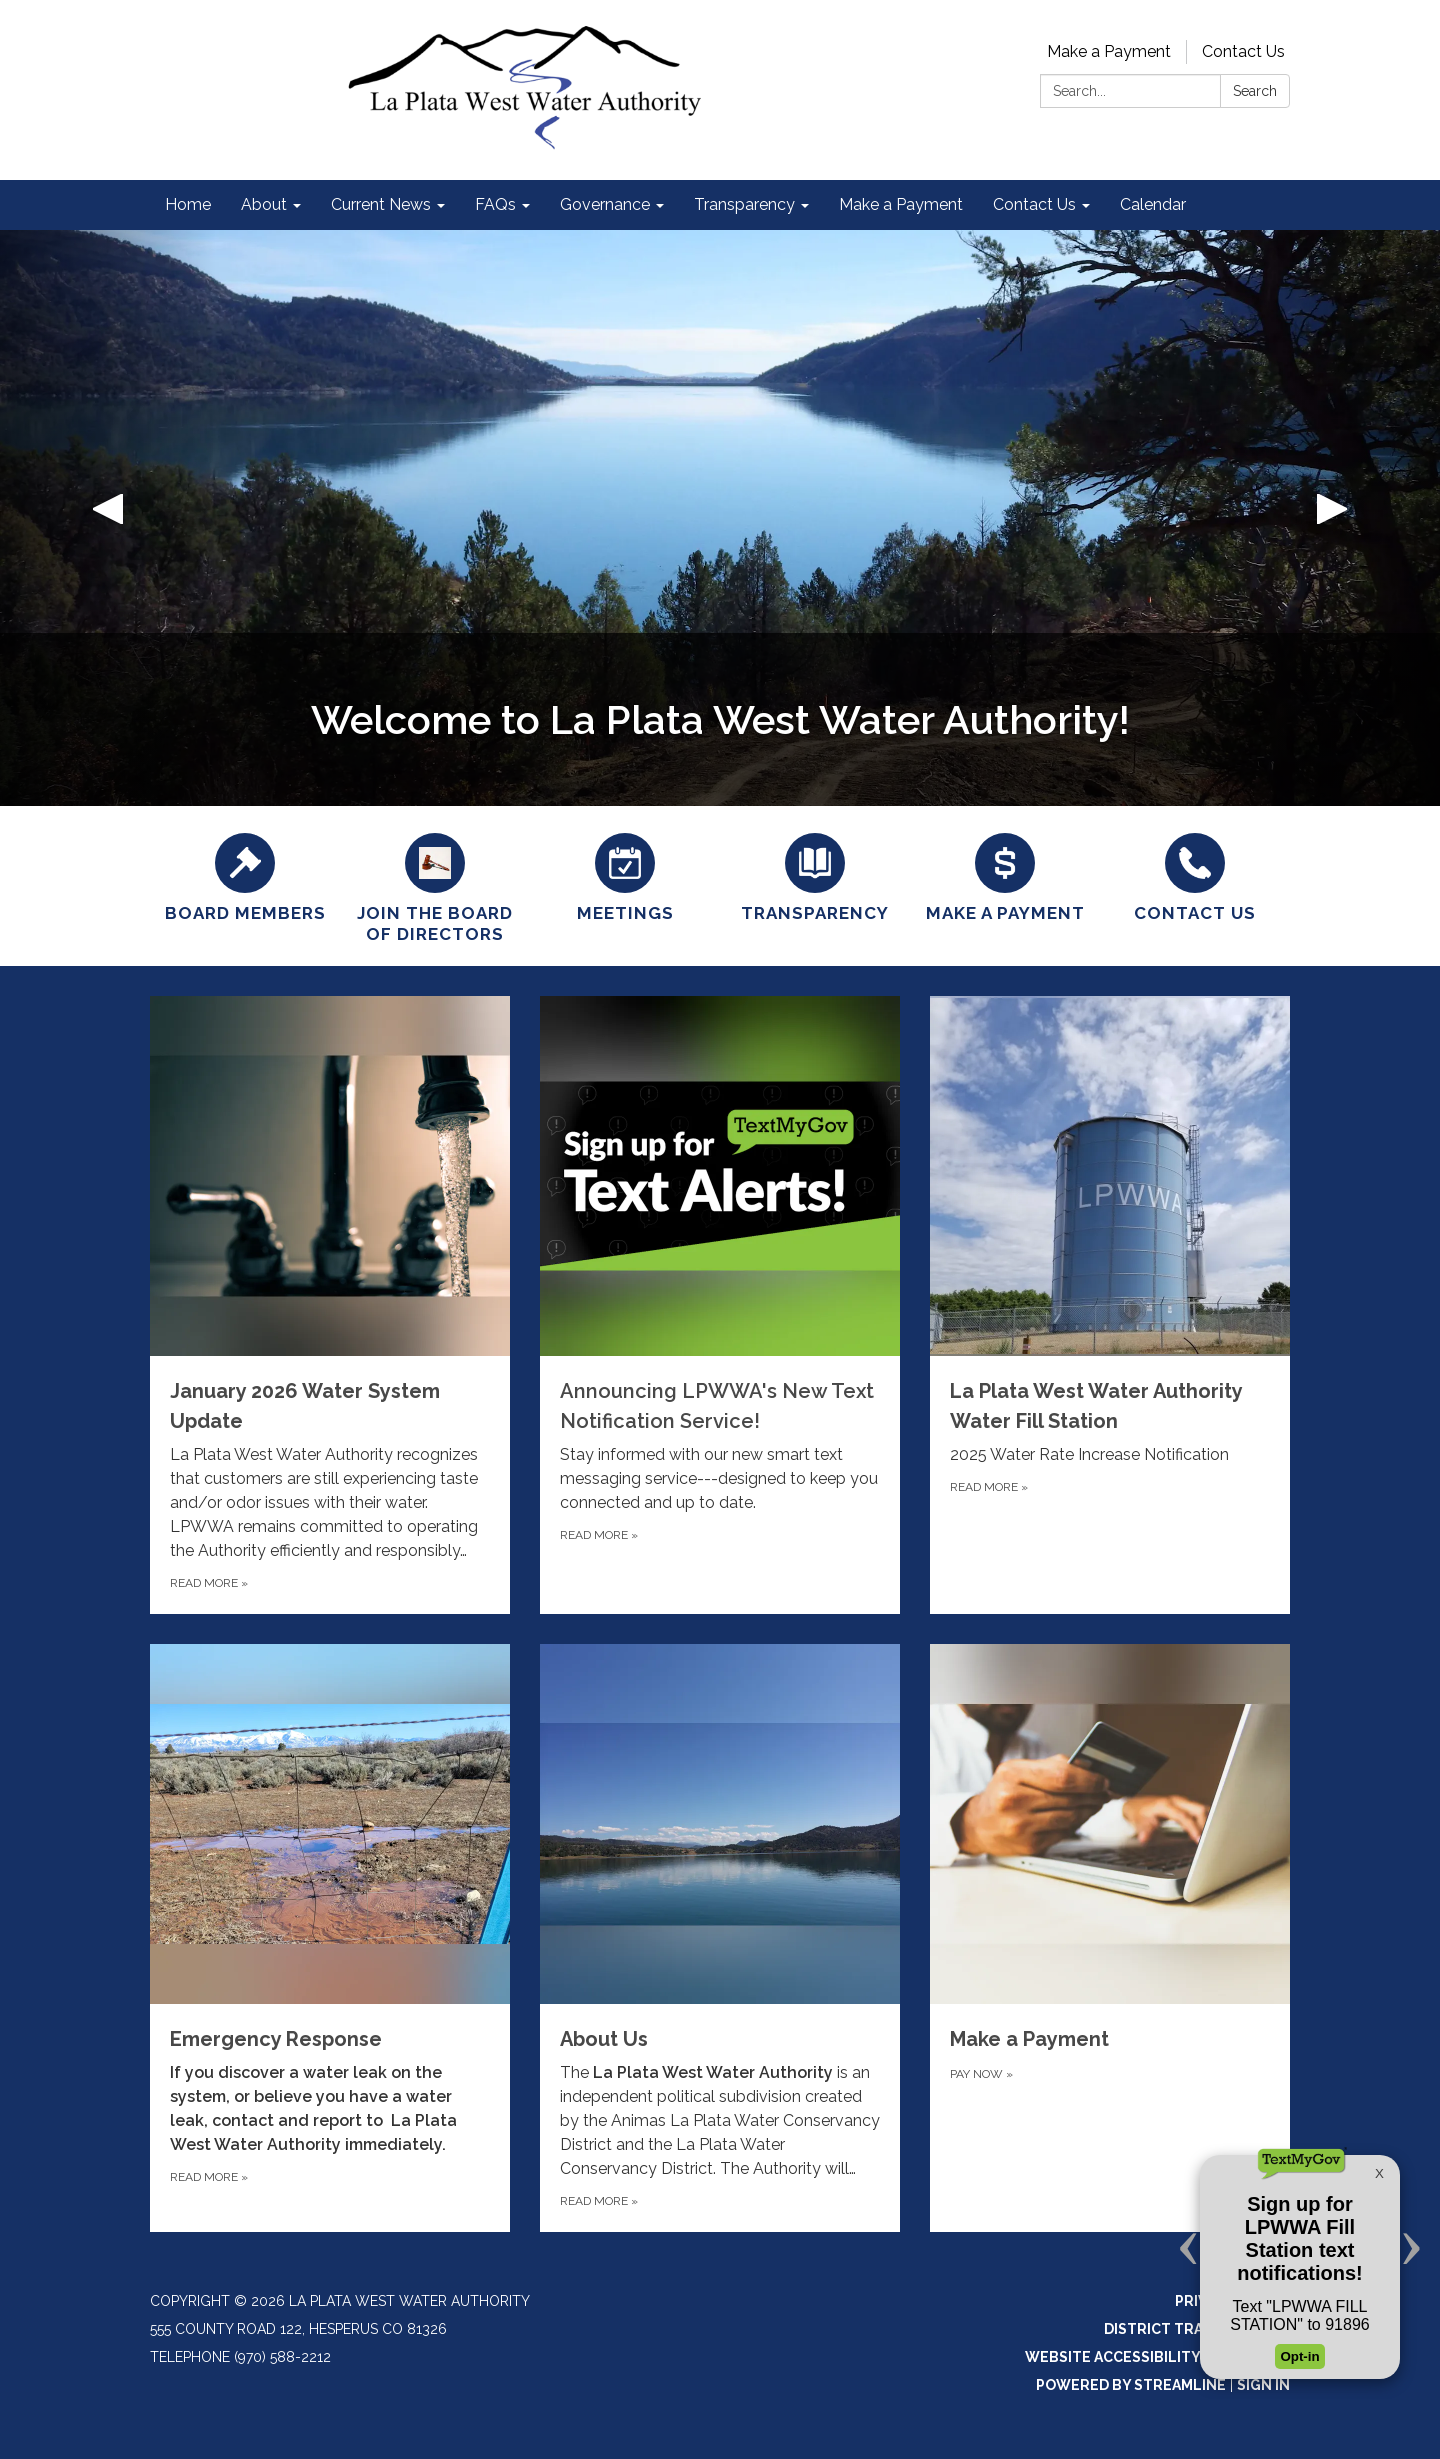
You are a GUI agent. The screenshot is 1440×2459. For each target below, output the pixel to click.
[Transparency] (815, 875)
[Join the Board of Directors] (435, 886)
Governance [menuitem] (605, 204)
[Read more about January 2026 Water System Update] (330, 1305)
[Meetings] (625, 875)
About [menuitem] (264, 204)
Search (1255, 91)
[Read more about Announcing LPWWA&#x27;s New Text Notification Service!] (720, 1305)
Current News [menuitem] (381, 204)
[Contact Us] (1195, 875)
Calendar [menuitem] (1153, 204)
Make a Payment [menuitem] (901, 204)
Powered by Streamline (1131, 2385)
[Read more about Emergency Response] (330, 1938)
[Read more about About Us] (720, 1938)
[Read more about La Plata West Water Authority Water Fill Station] (1110, 1305)
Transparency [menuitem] (744, 204)
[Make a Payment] (1005, 875)
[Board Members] (245, 875)
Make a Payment (1109, 51)
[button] (108, 518)
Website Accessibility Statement (1157, 2357)
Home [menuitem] (188, 204)
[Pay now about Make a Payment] (1110, 1938)
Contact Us (1243, 51)
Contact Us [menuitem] (1034, 204)
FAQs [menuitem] (495, 204)
